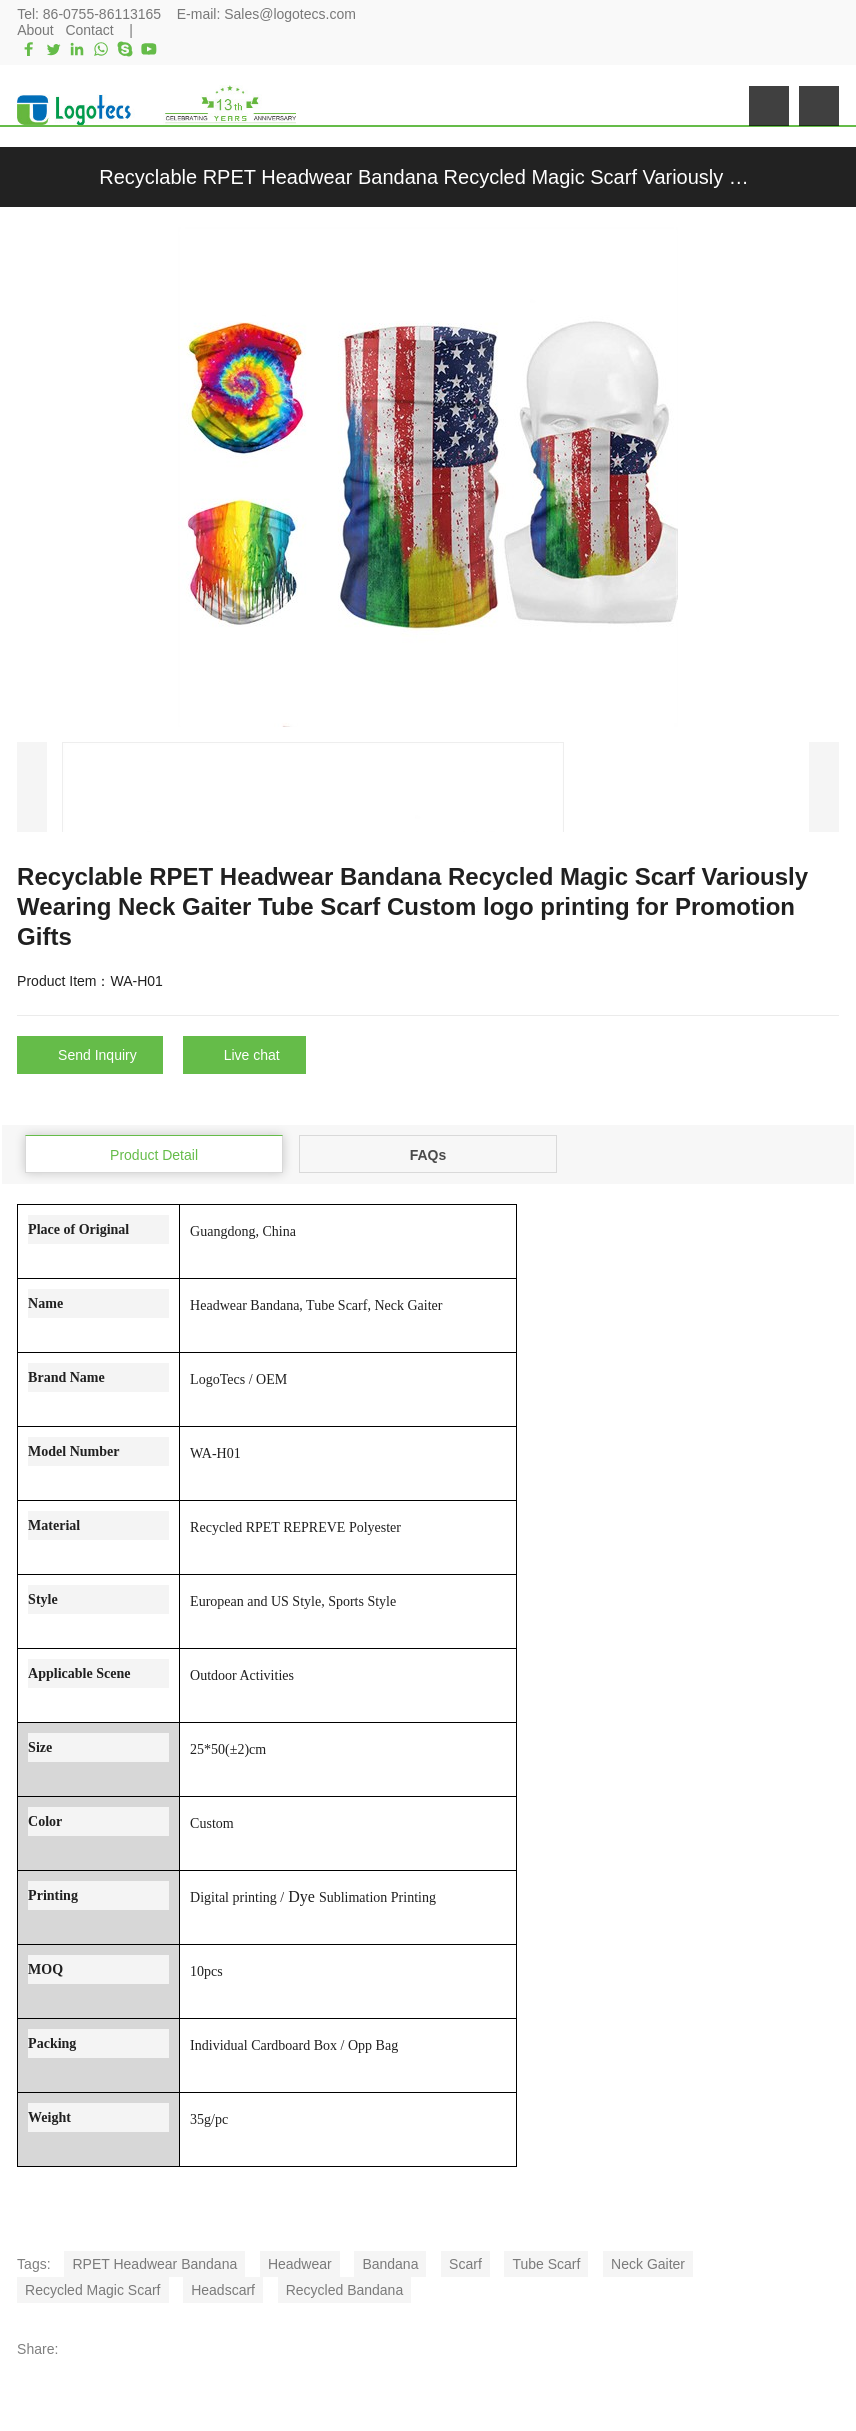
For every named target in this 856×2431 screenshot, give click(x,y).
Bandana (390, 2263)
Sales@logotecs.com (290, 14)
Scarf (465, 2263)
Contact (89, 30)
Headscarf (223, 2289)
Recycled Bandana (345, 2289)
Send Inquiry (97, 1055)
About (35, 30)
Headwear (300, 2263)
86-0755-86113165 (102, 14)
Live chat (252, 1055)
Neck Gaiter (648, 2263)
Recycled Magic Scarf (92, 2289)
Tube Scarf (546, 2263)
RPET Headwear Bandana (154, 2263)
